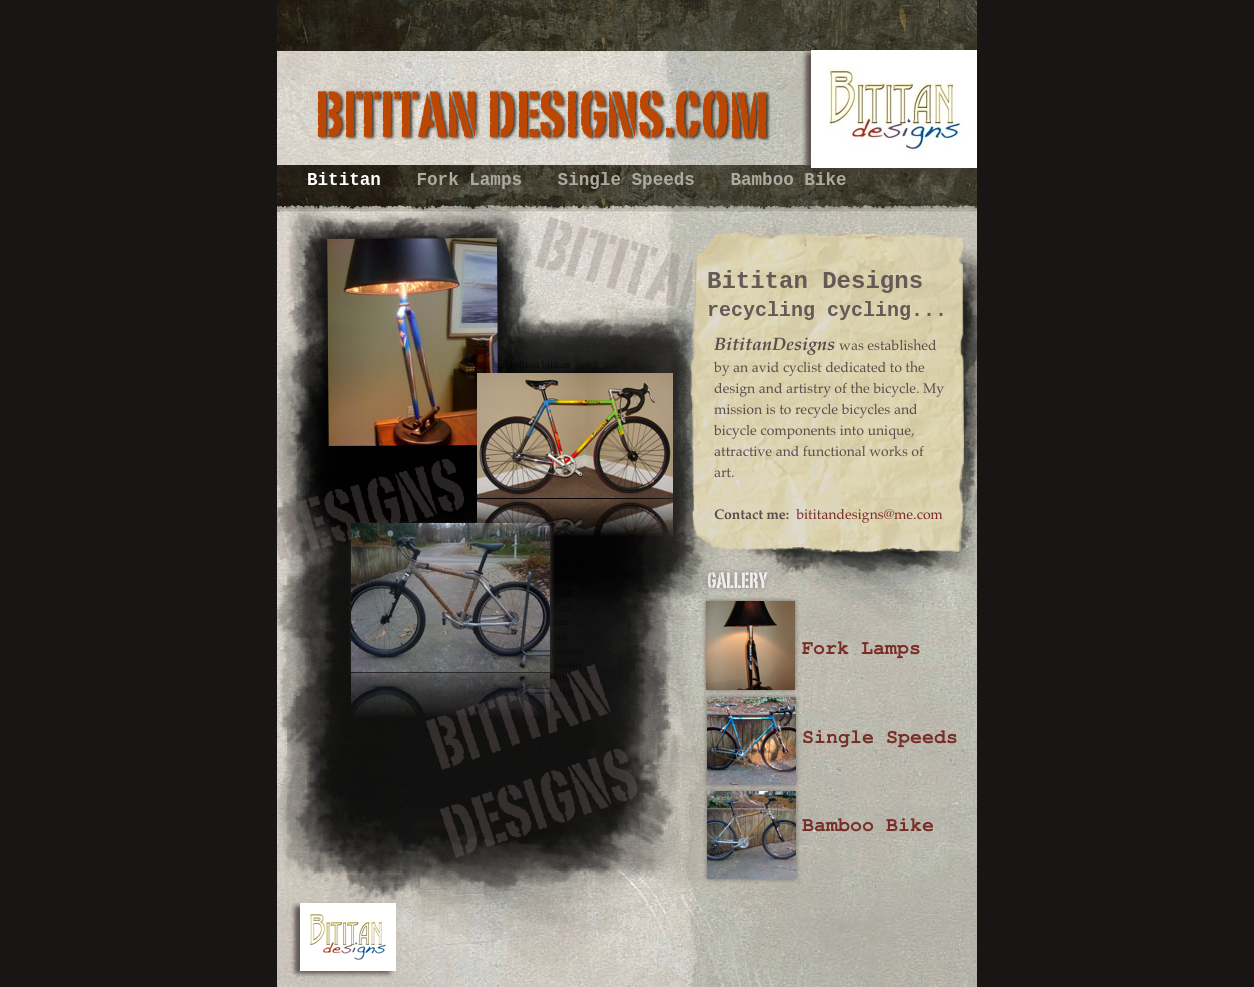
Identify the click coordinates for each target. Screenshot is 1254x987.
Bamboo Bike (788, 180)
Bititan (349, 180)
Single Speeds (632, 180)
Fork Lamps (474, 180)
